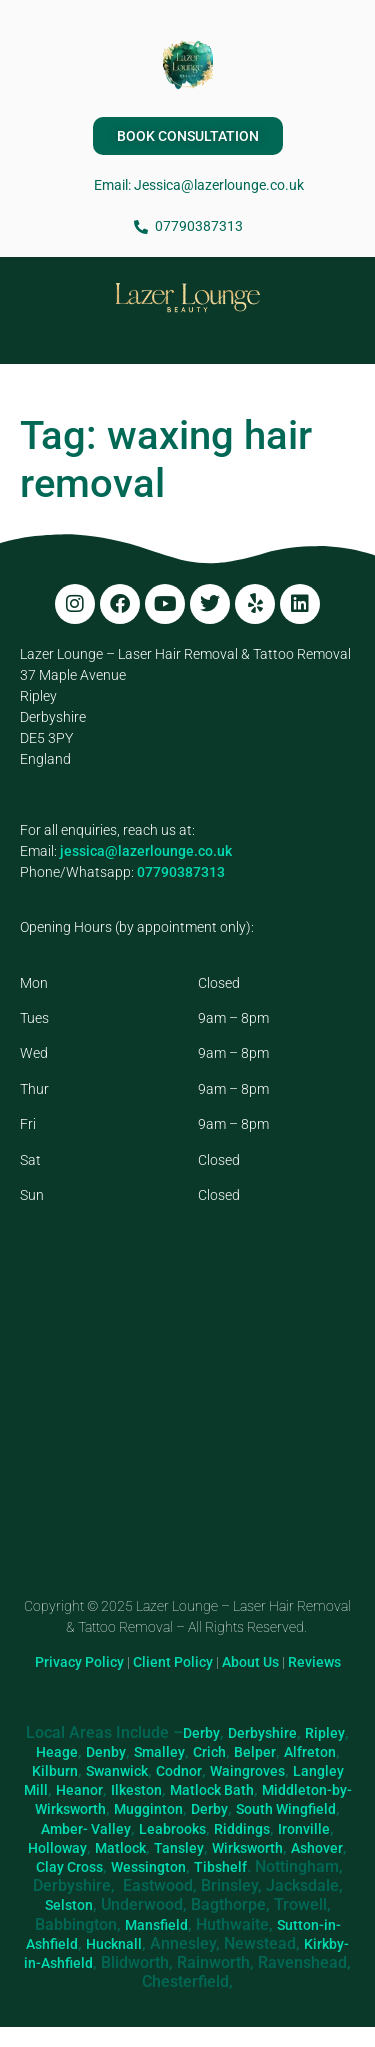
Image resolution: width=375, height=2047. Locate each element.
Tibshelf (220, 1867)
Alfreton (310, 1752)
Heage (57, 1752)
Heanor (79, 1790)
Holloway (57, 1848)
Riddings (242, 1829)
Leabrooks (172, 1829)
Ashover (317, 1848)
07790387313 (181, 872)
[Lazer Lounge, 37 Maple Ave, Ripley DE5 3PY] (187, 1426)
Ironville (304, 1829)
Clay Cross (69, 1867)
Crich (209, 1752)
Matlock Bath (212, 1790)
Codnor (179, 1771)
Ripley (325, 1733)
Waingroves (247, 1771)
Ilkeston (136, 1790)
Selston (69, 1905)
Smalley (159, 1752)
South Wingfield (286, 1809)
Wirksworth (247, 1848)
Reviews (314, 1662)
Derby (201, 1733)
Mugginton (148, 1809)
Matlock (120, 1848)
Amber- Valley (86, 1829)
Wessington (148, 1867)
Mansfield (156, 1925)
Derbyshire (262, 1733)
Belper (255, 1752)
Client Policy (173, 1662)
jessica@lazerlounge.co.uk (146, 851)
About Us (250, 1662)
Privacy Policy (79, 1662)
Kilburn (55, 1771)
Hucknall (114, 1944)
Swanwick (117, 1771)
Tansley (179, 1848)
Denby (106, 1752)
